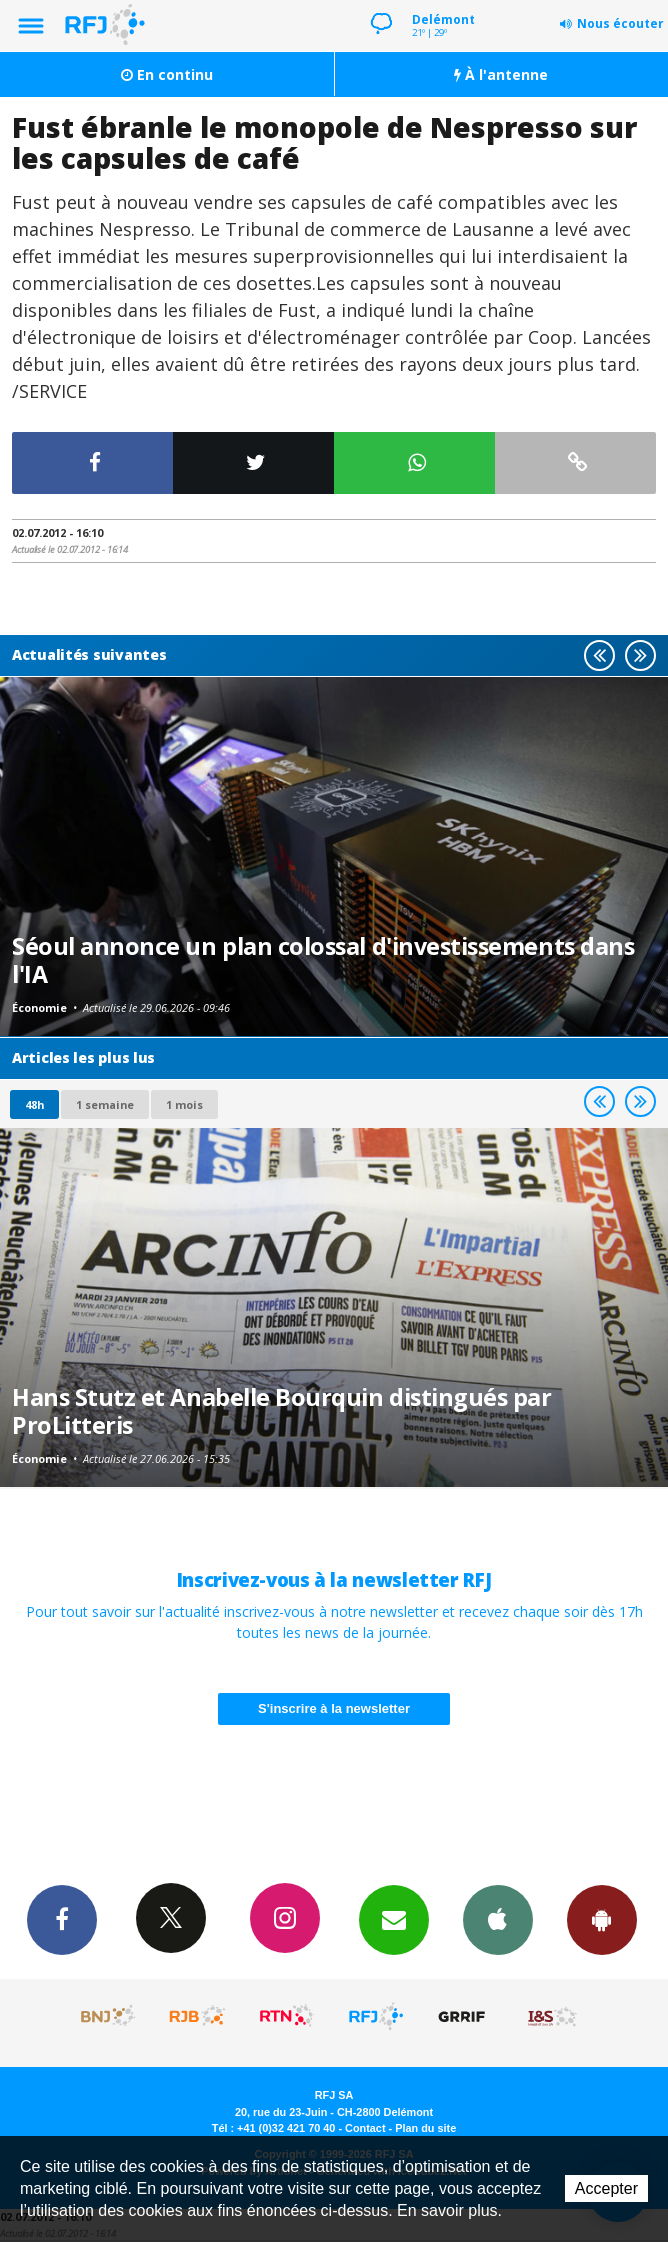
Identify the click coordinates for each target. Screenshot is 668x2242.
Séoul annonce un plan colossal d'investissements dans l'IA (323, 960)
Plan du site (425, 2128)
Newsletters (394, 1919)
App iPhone (498, 1919)
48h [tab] (34, 1104)
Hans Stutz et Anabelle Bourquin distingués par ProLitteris (282, 1411)
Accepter (606, 2188)
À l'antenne (501, 74)
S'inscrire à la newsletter (334, 1708)
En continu (167, 74)
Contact (365, 2128)
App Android (602, 1919)
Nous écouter (620, 23)
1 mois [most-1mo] (184, 1104)
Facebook (62, 1919)
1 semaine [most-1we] (105, 1104)
